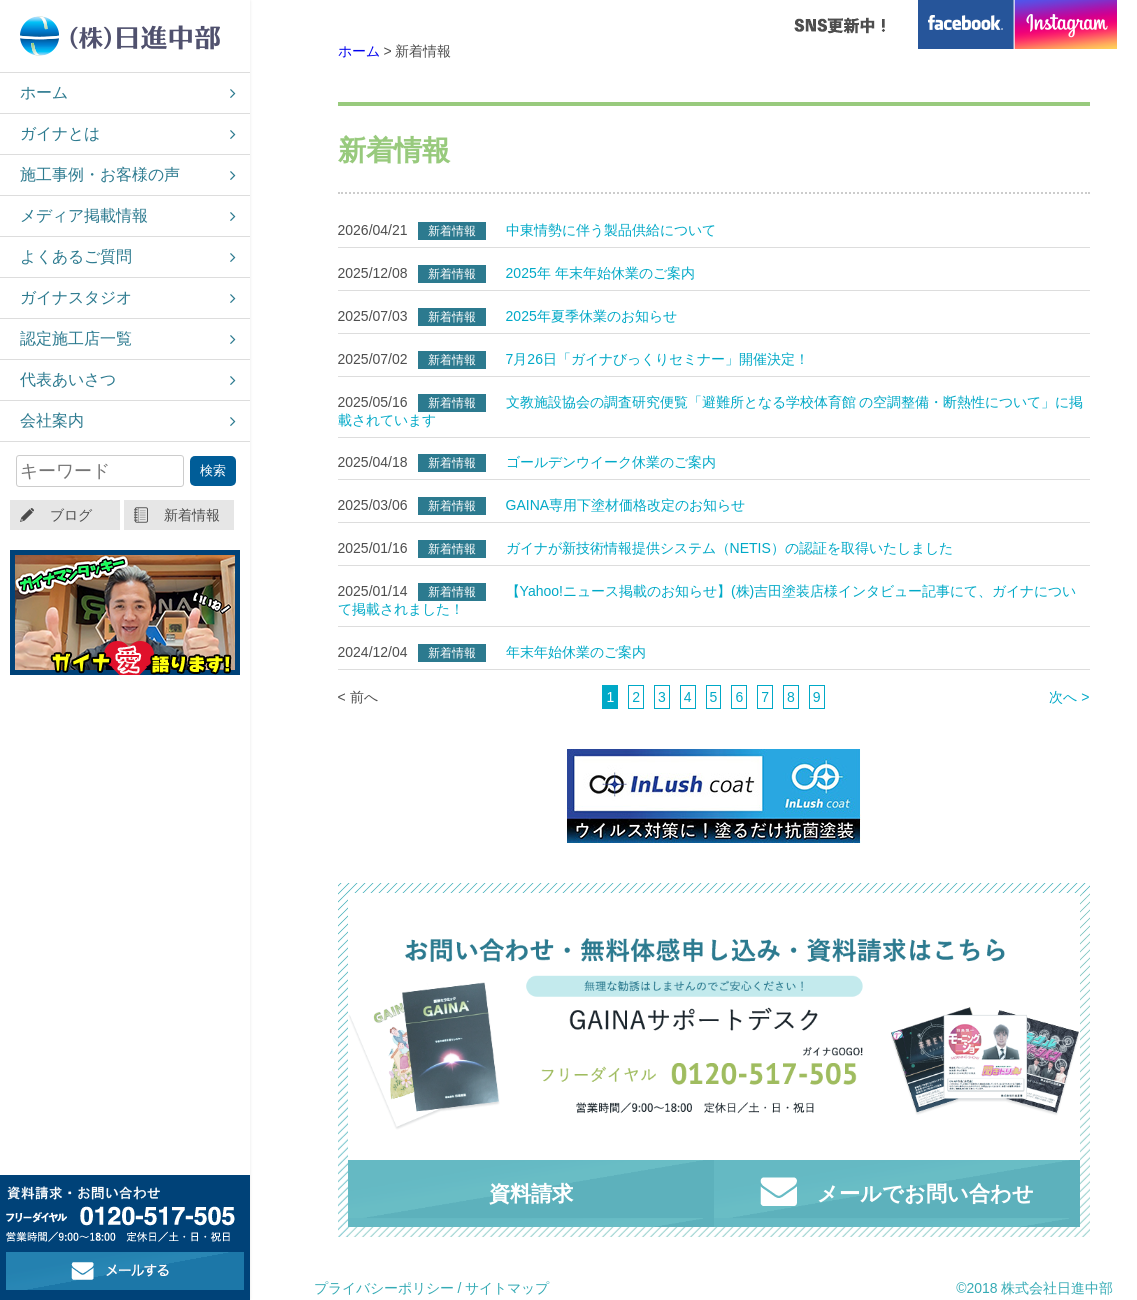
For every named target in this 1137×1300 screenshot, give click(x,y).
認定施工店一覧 (76, 338)
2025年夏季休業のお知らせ (591, 316)
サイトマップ (507, 1288)
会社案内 (52, 420)
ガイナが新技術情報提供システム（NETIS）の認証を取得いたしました (729, 548)
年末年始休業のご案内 (576, 652)
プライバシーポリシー (384, 1288)
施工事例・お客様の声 (100, 174)
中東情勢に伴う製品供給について (611, 230)
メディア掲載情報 (84, 215)
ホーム (44, 92)
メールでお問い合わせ (897, 1191)
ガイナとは (60, 133)
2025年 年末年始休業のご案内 (600, 273)
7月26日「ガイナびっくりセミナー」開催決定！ (657, 359)
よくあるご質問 (76, 256)
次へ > (1069, 697)
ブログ (71, 515)
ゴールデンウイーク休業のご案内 (611, 462)
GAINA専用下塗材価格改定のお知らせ (626, 505)
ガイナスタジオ (76, 297)
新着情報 (192, 515)
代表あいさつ (68, 379)
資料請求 (531, 1193)
